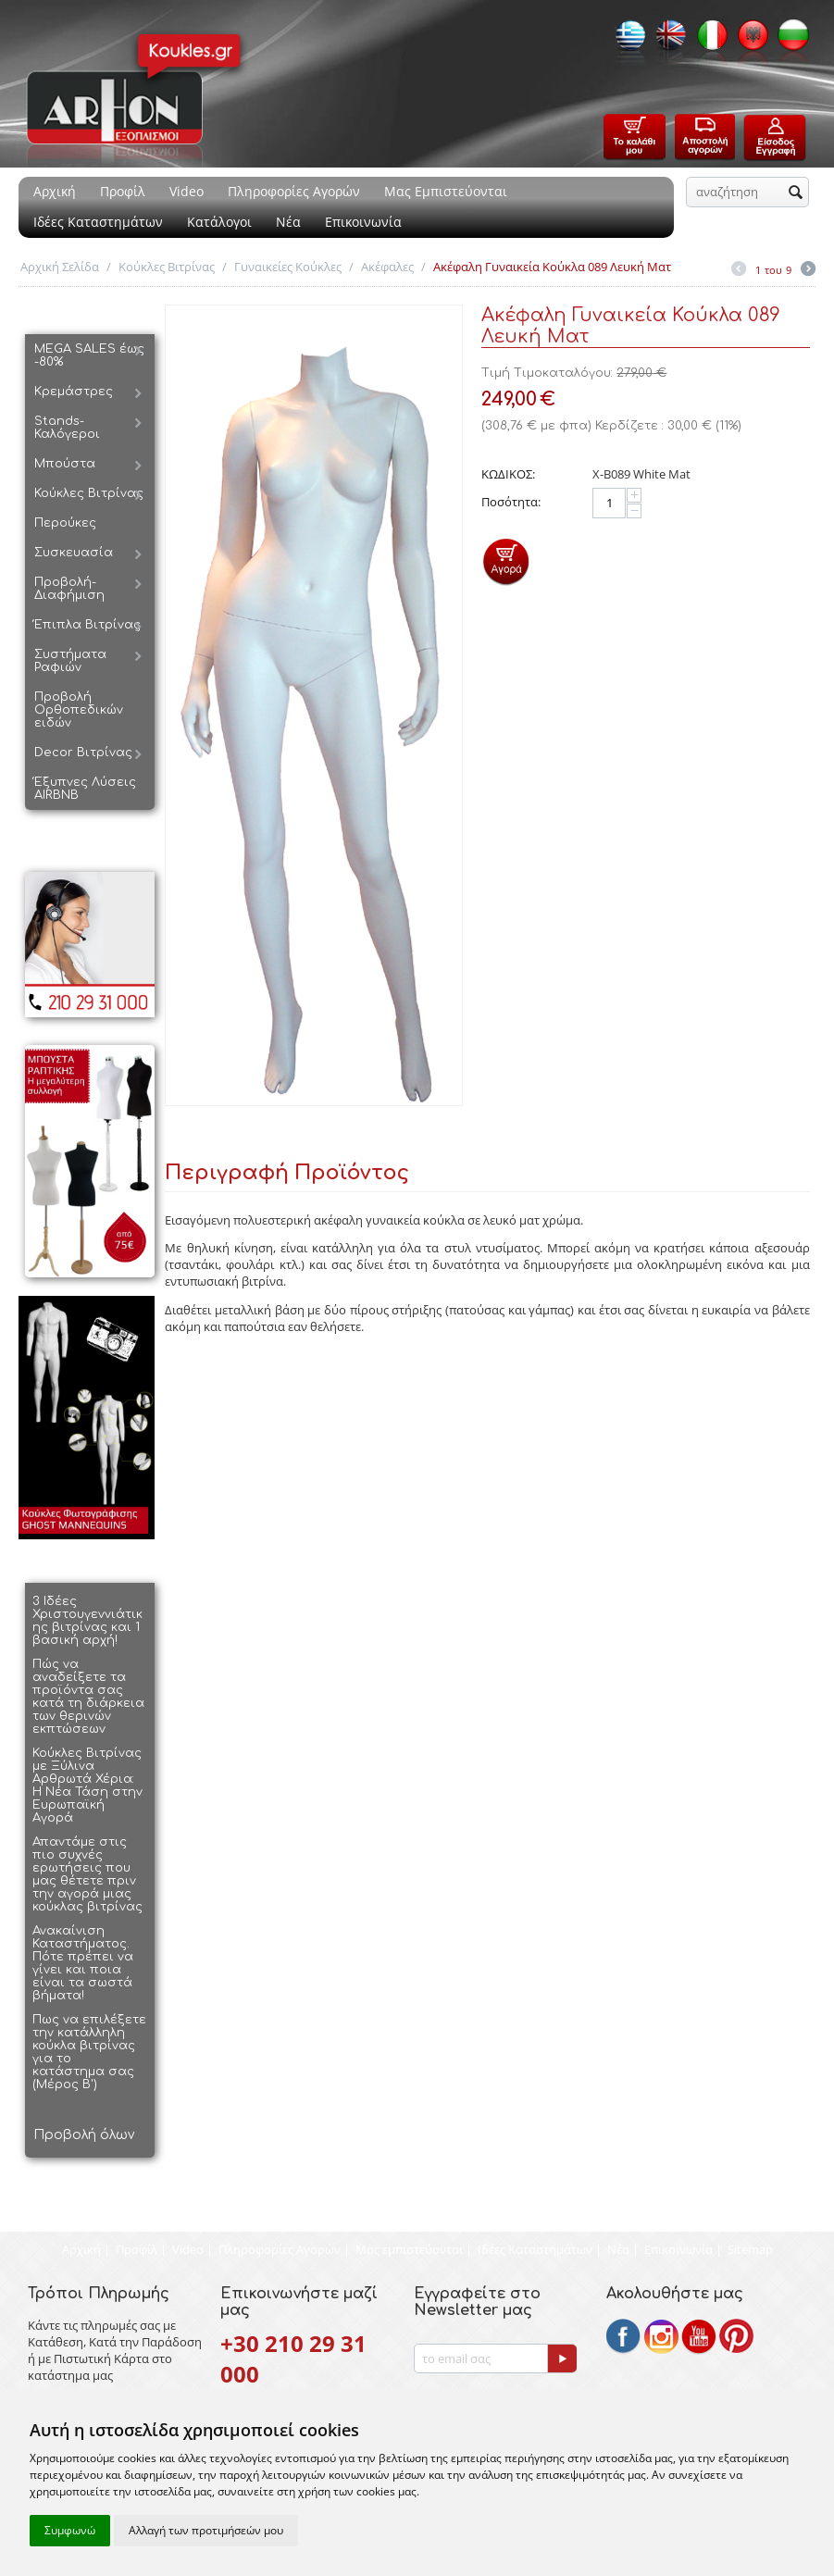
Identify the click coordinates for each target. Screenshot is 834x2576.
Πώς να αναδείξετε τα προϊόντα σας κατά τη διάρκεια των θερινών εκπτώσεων (88, 1697)
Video (186, 191)
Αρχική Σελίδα (59, 266)
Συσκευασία (73, 552)
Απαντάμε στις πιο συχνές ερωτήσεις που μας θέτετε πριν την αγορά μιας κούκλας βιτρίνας (87, 1874)
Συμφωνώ (69, 2530)
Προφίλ (122, 191)
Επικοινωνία (363, 221)
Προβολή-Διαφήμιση (69, 589)
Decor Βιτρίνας (83, 752)
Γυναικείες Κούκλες (288, 266)
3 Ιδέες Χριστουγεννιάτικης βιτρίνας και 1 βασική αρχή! (87, 1621)
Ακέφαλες (387, 266)
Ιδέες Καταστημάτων (98, 221)
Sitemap (750, 2249)
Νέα (288, 221)
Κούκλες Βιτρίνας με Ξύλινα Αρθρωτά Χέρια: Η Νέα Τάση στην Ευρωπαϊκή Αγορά (87, 1785)
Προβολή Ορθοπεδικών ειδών (78, 710)
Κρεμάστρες (73, 391)
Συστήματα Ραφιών (70, 661)
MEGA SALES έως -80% (89, 355)
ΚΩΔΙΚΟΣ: (508, 474)
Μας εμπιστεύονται (409, 2249)
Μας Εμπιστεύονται (445, 191)
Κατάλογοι (219, 221)
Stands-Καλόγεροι (67, 428)
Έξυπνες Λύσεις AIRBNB (85, 789)
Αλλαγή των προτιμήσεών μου (206, 2530)
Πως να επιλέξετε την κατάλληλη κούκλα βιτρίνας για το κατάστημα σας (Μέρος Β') (89, 2052)
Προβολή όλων (83, 2135)
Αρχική (54, 191)
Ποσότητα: (511, 501)
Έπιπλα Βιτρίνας (87, 624)
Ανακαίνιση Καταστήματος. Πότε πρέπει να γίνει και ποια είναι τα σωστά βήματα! (82, 1963)
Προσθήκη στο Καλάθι (505, 561)
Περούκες (65, 522)
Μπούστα (64, 463)
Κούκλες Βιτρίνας (166, 266)
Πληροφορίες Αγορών (294, 191)
